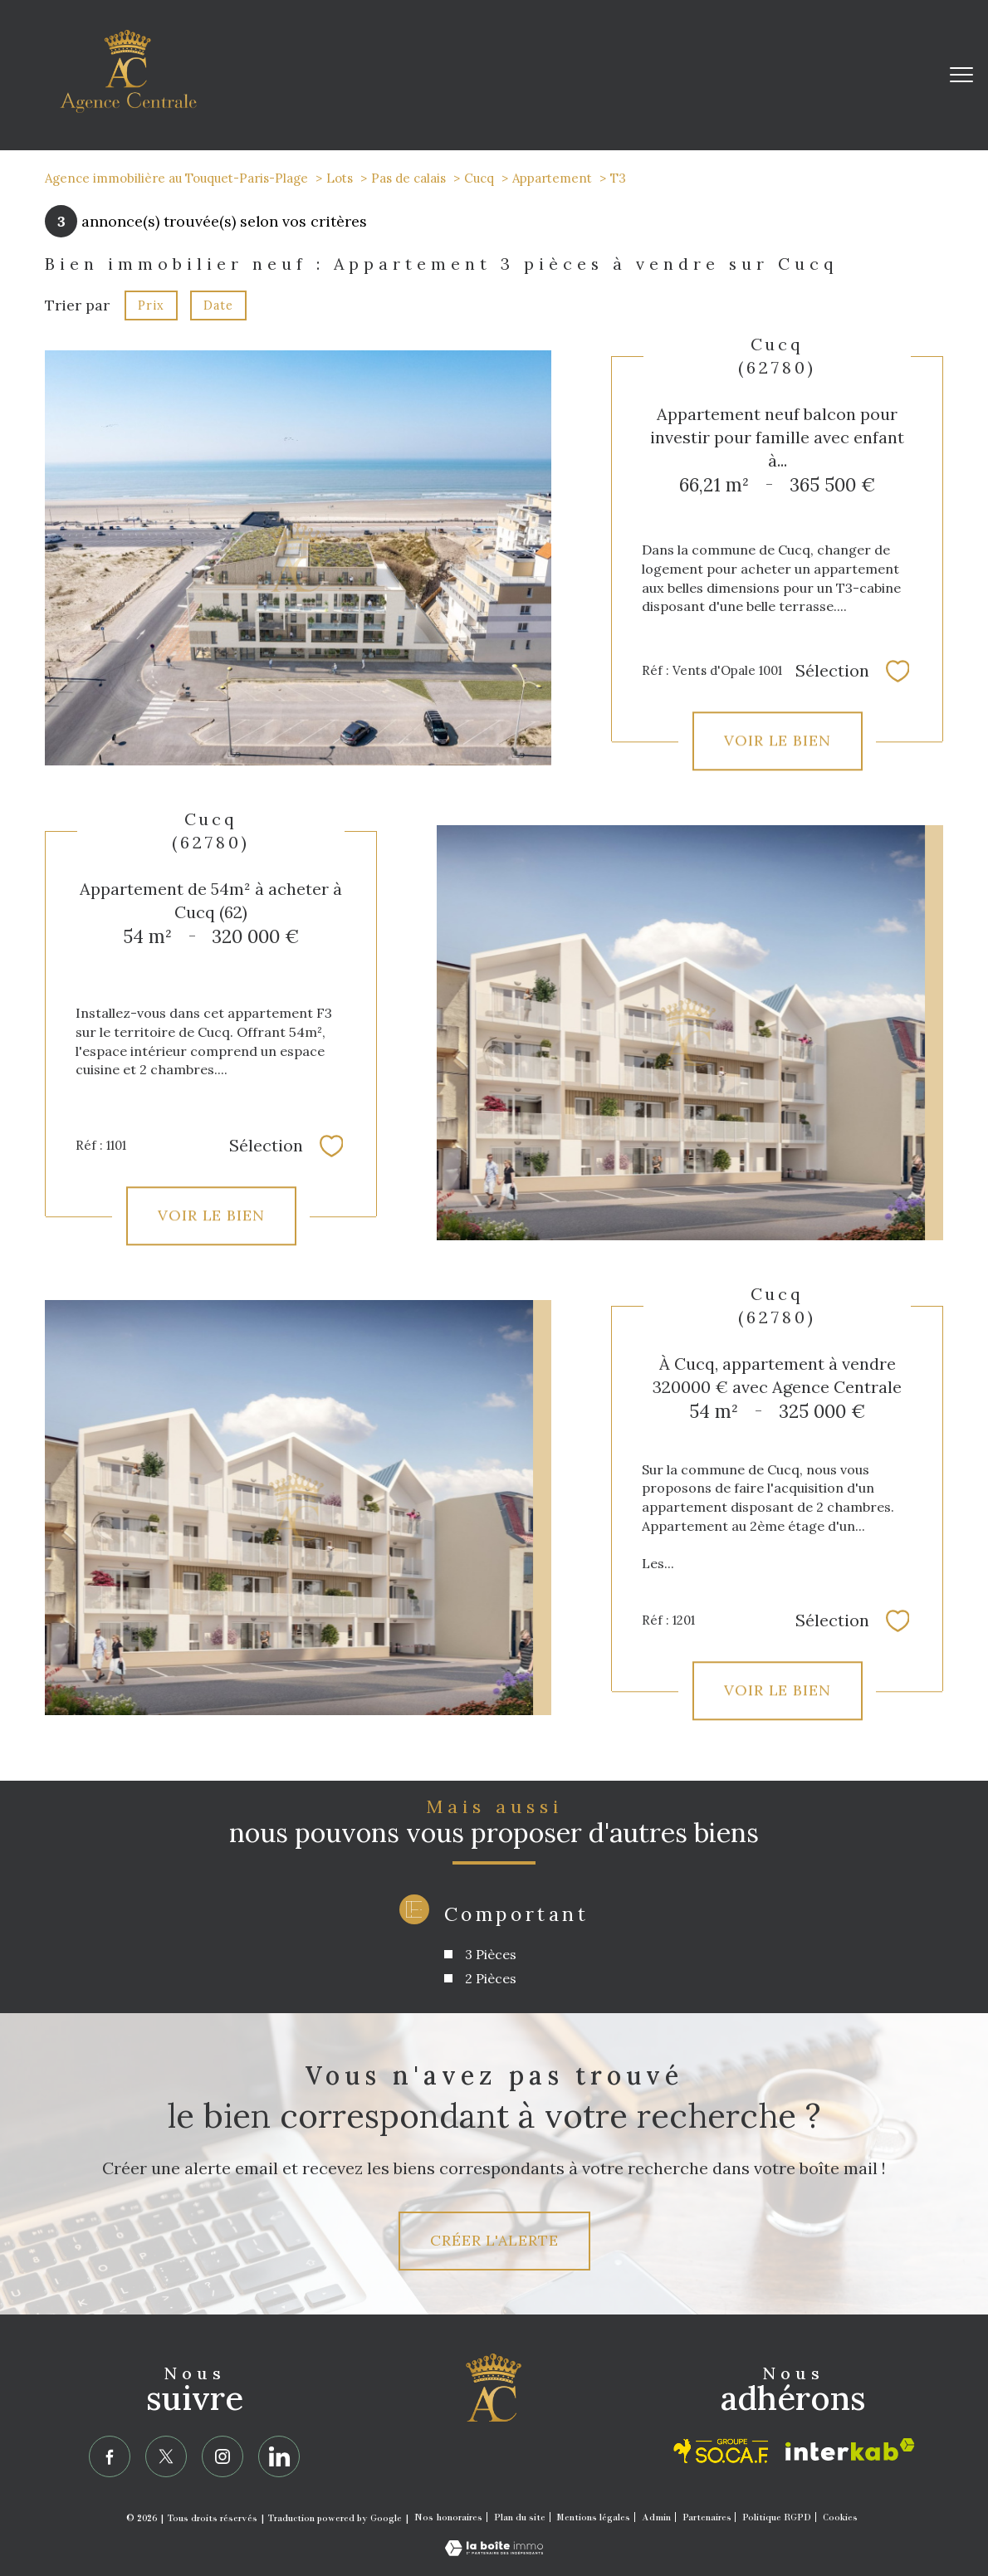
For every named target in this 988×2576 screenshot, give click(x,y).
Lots (339, 178)
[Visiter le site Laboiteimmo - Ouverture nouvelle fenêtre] (494, 2550)
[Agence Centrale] (493, 2404)
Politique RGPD (776, 2517)
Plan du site (519, 2517)
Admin (656, 2517)
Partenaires (706, 2517)
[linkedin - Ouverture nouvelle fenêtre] (279, 2456)
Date (218, 305)
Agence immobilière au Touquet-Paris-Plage (176, 178)
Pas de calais (408, 178)
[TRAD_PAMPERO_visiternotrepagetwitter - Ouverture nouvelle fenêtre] (166, 2456)
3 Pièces (490, 1954)
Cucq (479, 178)
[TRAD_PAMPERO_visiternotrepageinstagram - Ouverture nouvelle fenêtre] (222, 2456)
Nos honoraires (448, 2517)
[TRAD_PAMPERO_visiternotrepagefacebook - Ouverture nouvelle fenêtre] (109, 2456)
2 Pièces (490, 1978)
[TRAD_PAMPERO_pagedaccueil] (128, 107)
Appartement (552, 178)
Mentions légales (593, 2517)
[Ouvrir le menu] (961, 74)
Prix (151, 305)
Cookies (840, 2517)
